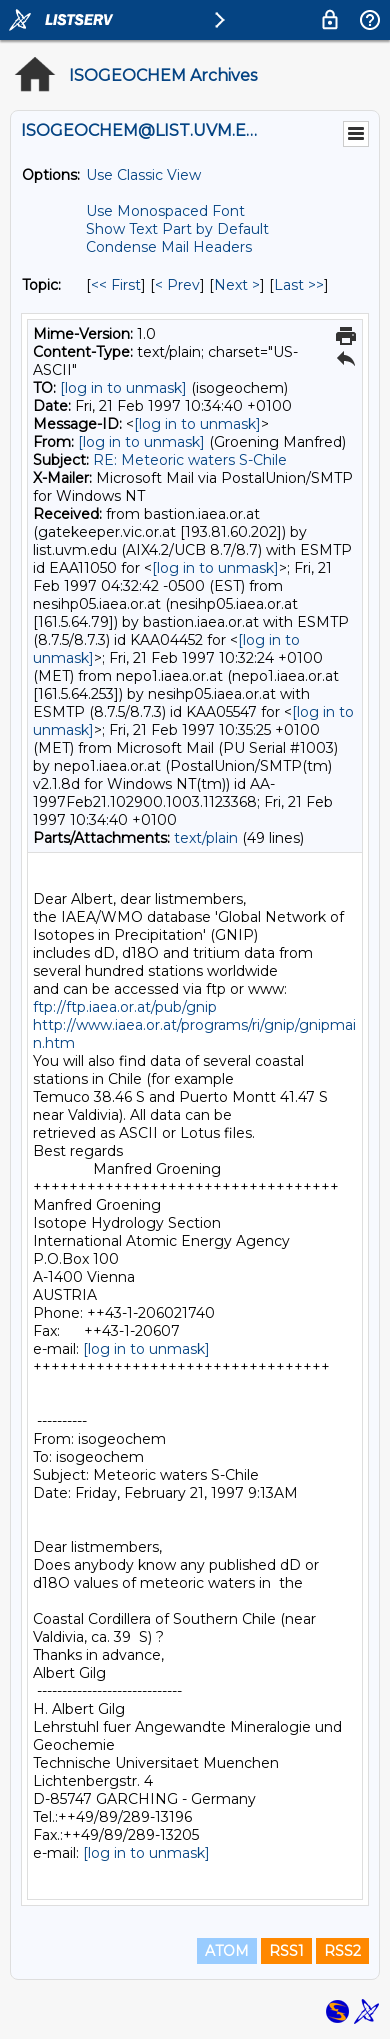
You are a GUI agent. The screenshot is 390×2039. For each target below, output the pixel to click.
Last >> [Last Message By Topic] (299, 285)
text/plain (206, 838)
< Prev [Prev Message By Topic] (177, 285)
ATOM (227, 1951)
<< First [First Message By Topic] (116, 285)
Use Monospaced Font (165, 211)
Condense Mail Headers (169, 247)
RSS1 (286, 1951)
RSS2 (342, 1951)
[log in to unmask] (123, 388)
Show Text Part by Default (177, 229)
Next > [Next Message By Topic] (237, 285)
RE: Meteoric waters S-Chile (190, 460)
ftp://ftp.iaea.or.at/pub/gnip (125, 1007)
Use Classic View (143, 175)
